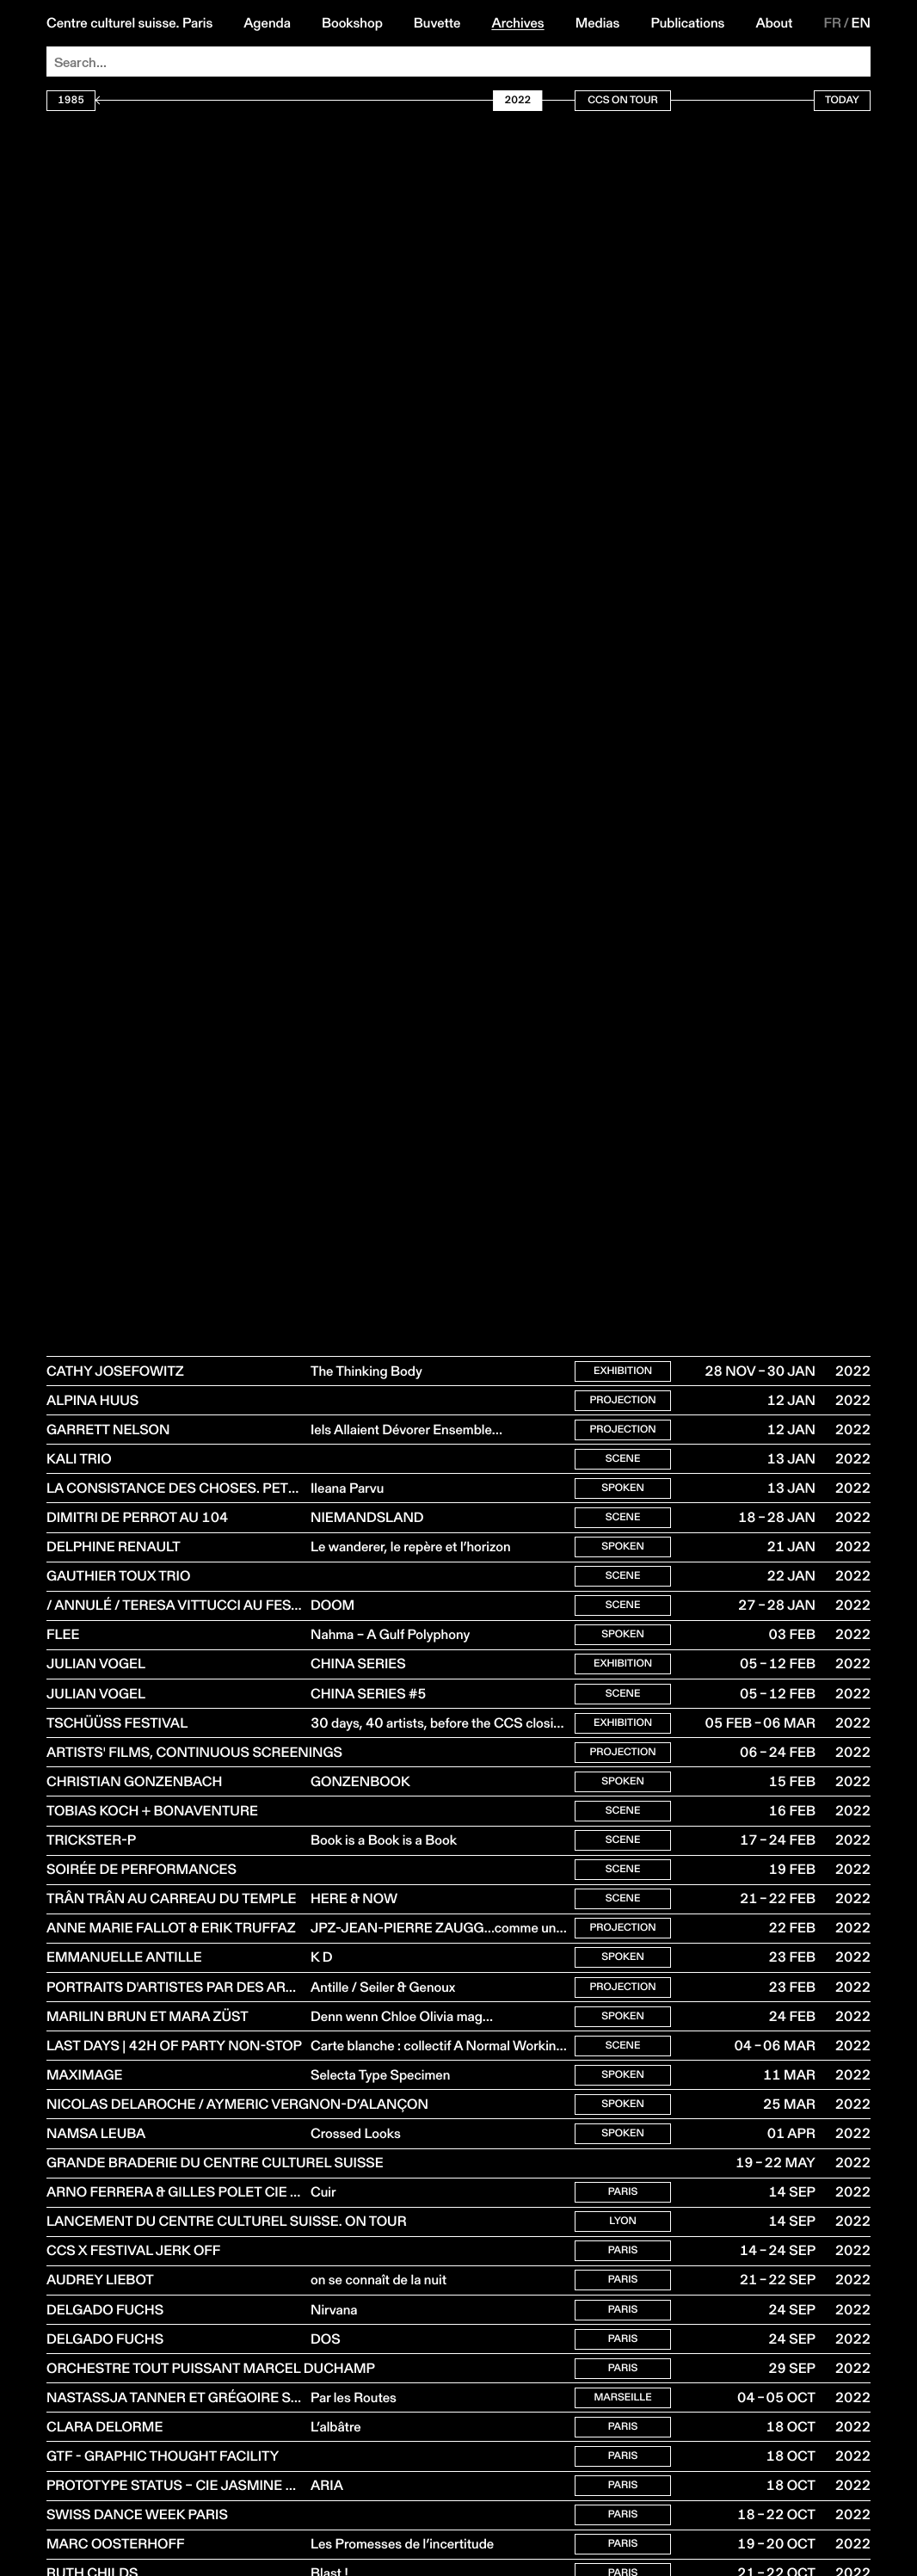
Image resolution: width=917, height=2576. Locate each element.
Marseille (622, 2456)
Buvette (437, 23)
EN (861, 23)
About (773, 23)
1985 (71, 100)
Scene (623, 1464)
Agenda (267, 23)
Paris (623, 2239)
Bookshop (352, 23)
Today (842, 100)
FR (832, 23)
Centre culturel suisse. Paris (129, 23)
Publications (687, 23)
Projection (622, 1403)
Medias (597, 23)
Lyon (623, 2270)
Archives (517, 23)
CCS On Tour (623, 100)
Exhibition (623, 1372)
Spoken (622, 1495)
